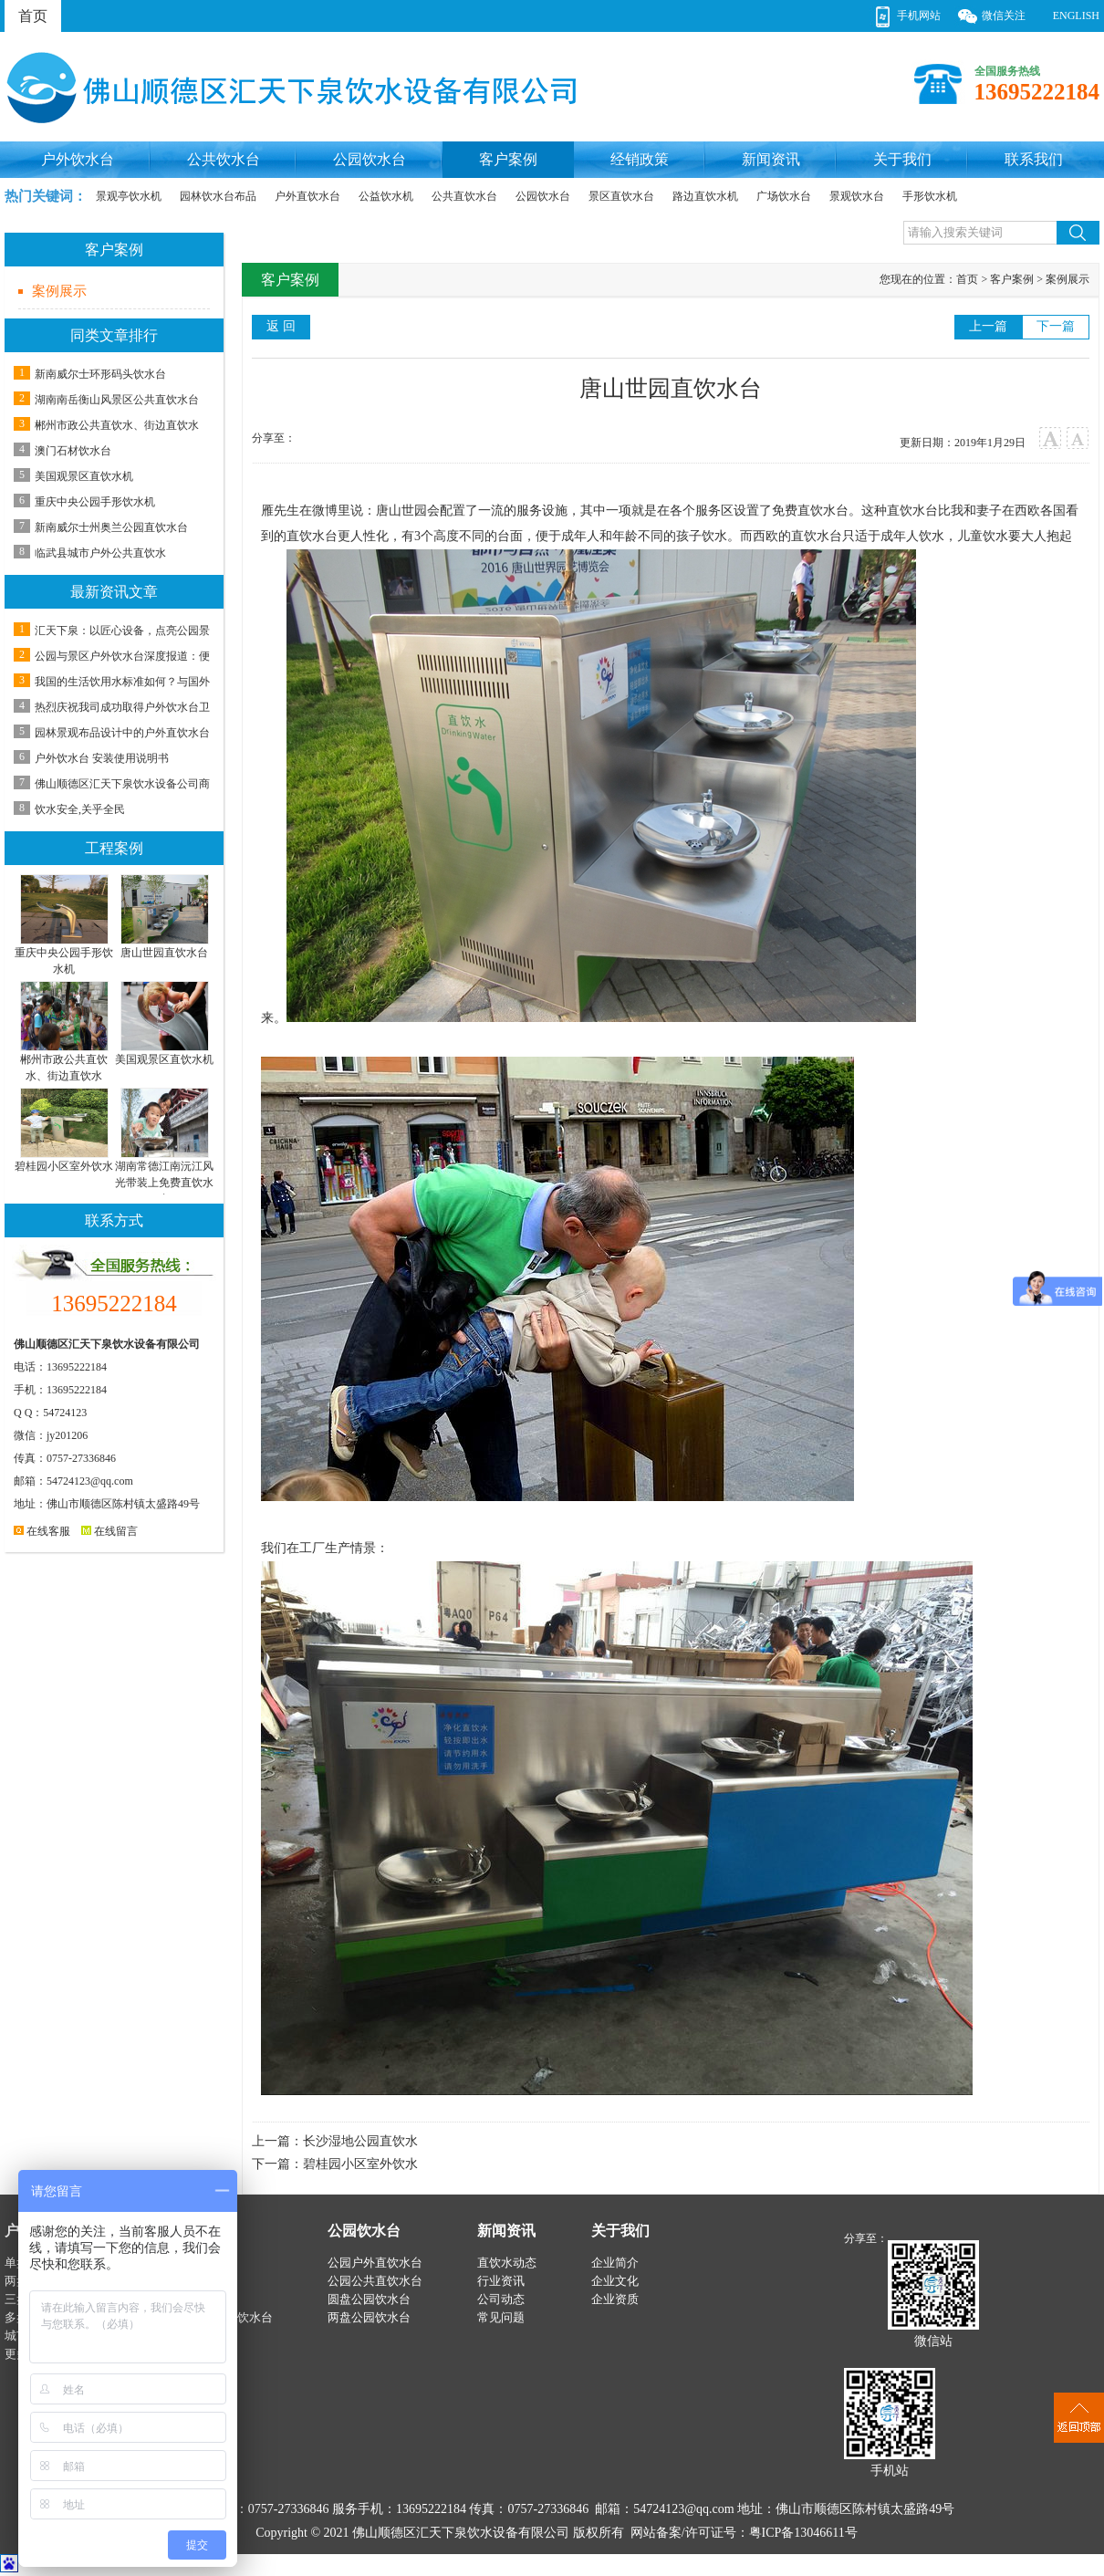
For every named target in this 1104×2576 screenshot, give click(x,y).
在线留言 (109, 1531)
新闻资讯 (771, 159)
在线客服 (42, 1531)
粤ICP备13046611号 (803, 2532)
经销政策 (639, 159)
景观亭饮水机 (128, 196)
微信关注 (1004, 15)
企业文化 (615, 2281)
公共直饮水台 (464, 196)
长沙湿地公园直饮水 (360, 2141)
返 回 (281, 326)
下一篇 (1055, 326)
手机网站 (919, 15)
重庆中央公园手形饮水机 (95, 501)
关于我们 (902, 159)
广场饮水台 (783, 196)
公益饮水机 (386, 196)
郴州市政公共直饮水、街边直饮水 (117, 425)
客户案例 (508, 159)
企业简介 (615, 2262)
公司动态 (501, 2299)
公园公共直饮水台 (375, 2281)
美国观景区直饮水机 (84, 476)
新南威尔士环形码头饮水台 (100, 374)
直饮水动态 (506, 2262)
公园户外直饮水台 (375, 2262)
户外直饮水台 (307, 196)
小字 (1078, 438)
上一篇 (988, 326)
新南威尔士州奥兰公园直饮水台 (111, 527)
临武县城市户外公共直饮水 (100, 553)
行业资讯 (501, 2281)
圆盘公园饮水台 (369, 2299)
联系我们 (1034, 159)
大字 (1050, 438)
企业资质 (615, 2299)
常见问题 (501, 2317)
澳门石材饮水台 (73, 450)
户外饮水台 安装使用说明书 (102, 758)
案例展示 (59, 291)
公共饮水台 (223, 159)
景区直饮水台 (621, 196)
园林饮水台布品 (218, 196)
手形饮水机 (929, 196)
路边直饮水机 (705, 196)
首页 (32, 16)
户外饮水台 (77, 159)
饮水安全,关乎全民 (80, 809)
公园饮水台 (369, 159)
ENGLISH (1076, 15)
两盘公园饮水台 (369, 2317)
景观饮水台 (856, 196)
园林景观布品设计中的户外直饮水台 (122, 732)
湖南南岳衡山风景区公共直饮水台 (117, 399)
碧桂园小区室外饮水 (360, 2164)
